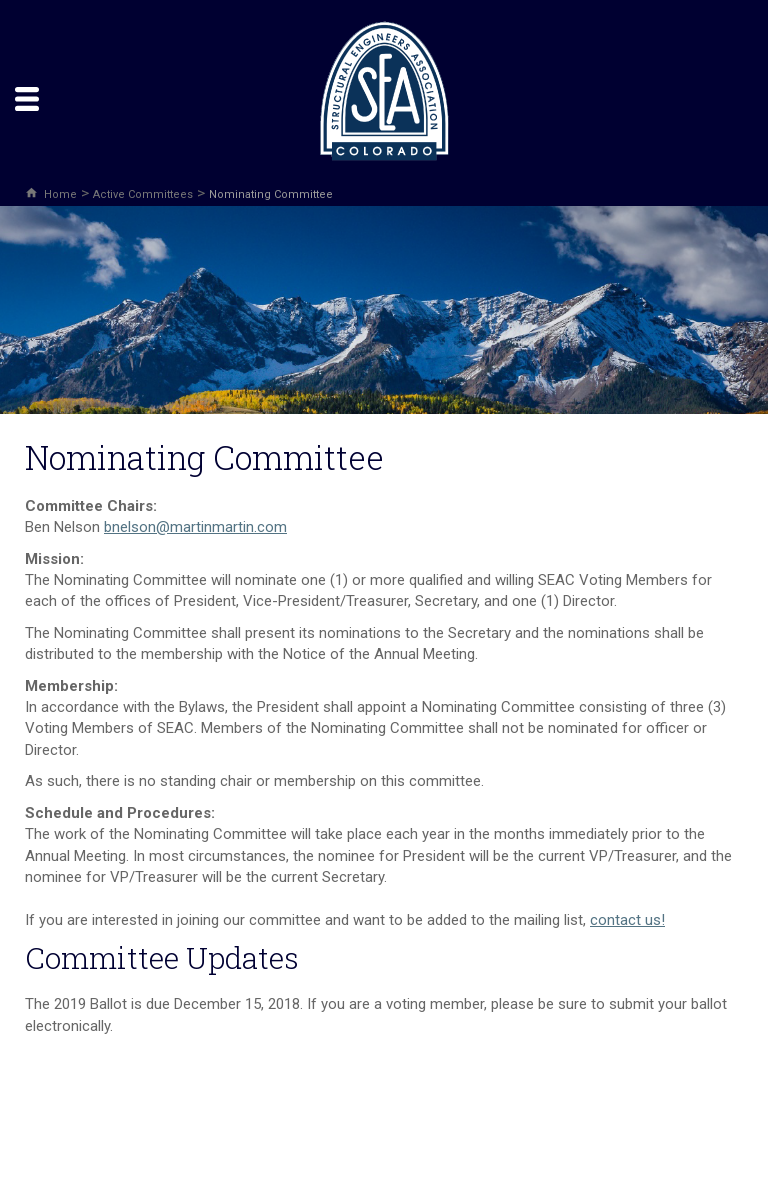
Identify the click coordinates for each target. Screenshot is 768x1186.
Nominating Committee (271, 194)
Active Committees (143, 194)
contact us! (627, 920)
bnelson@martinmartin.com (195, 527)
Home (60, 194)
